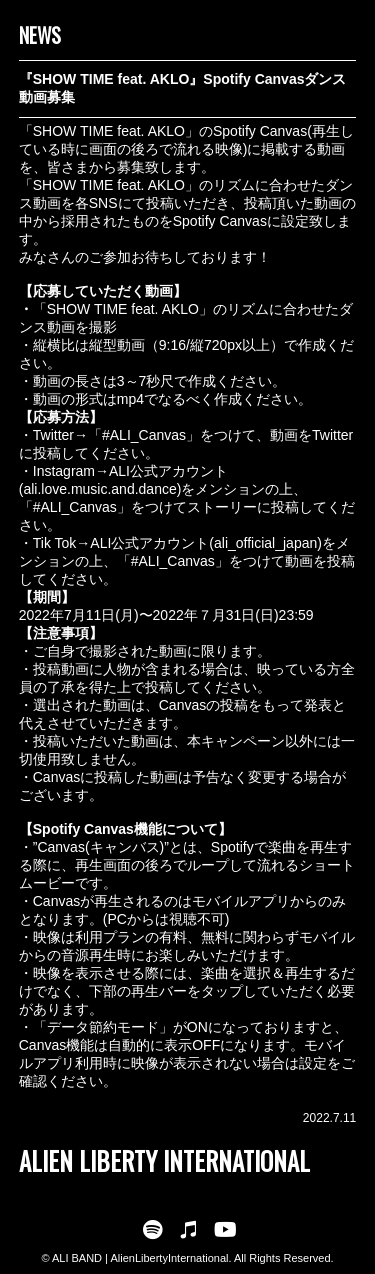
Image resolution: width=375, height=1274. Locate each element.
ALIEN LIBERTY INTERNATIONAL (164, 1160)
